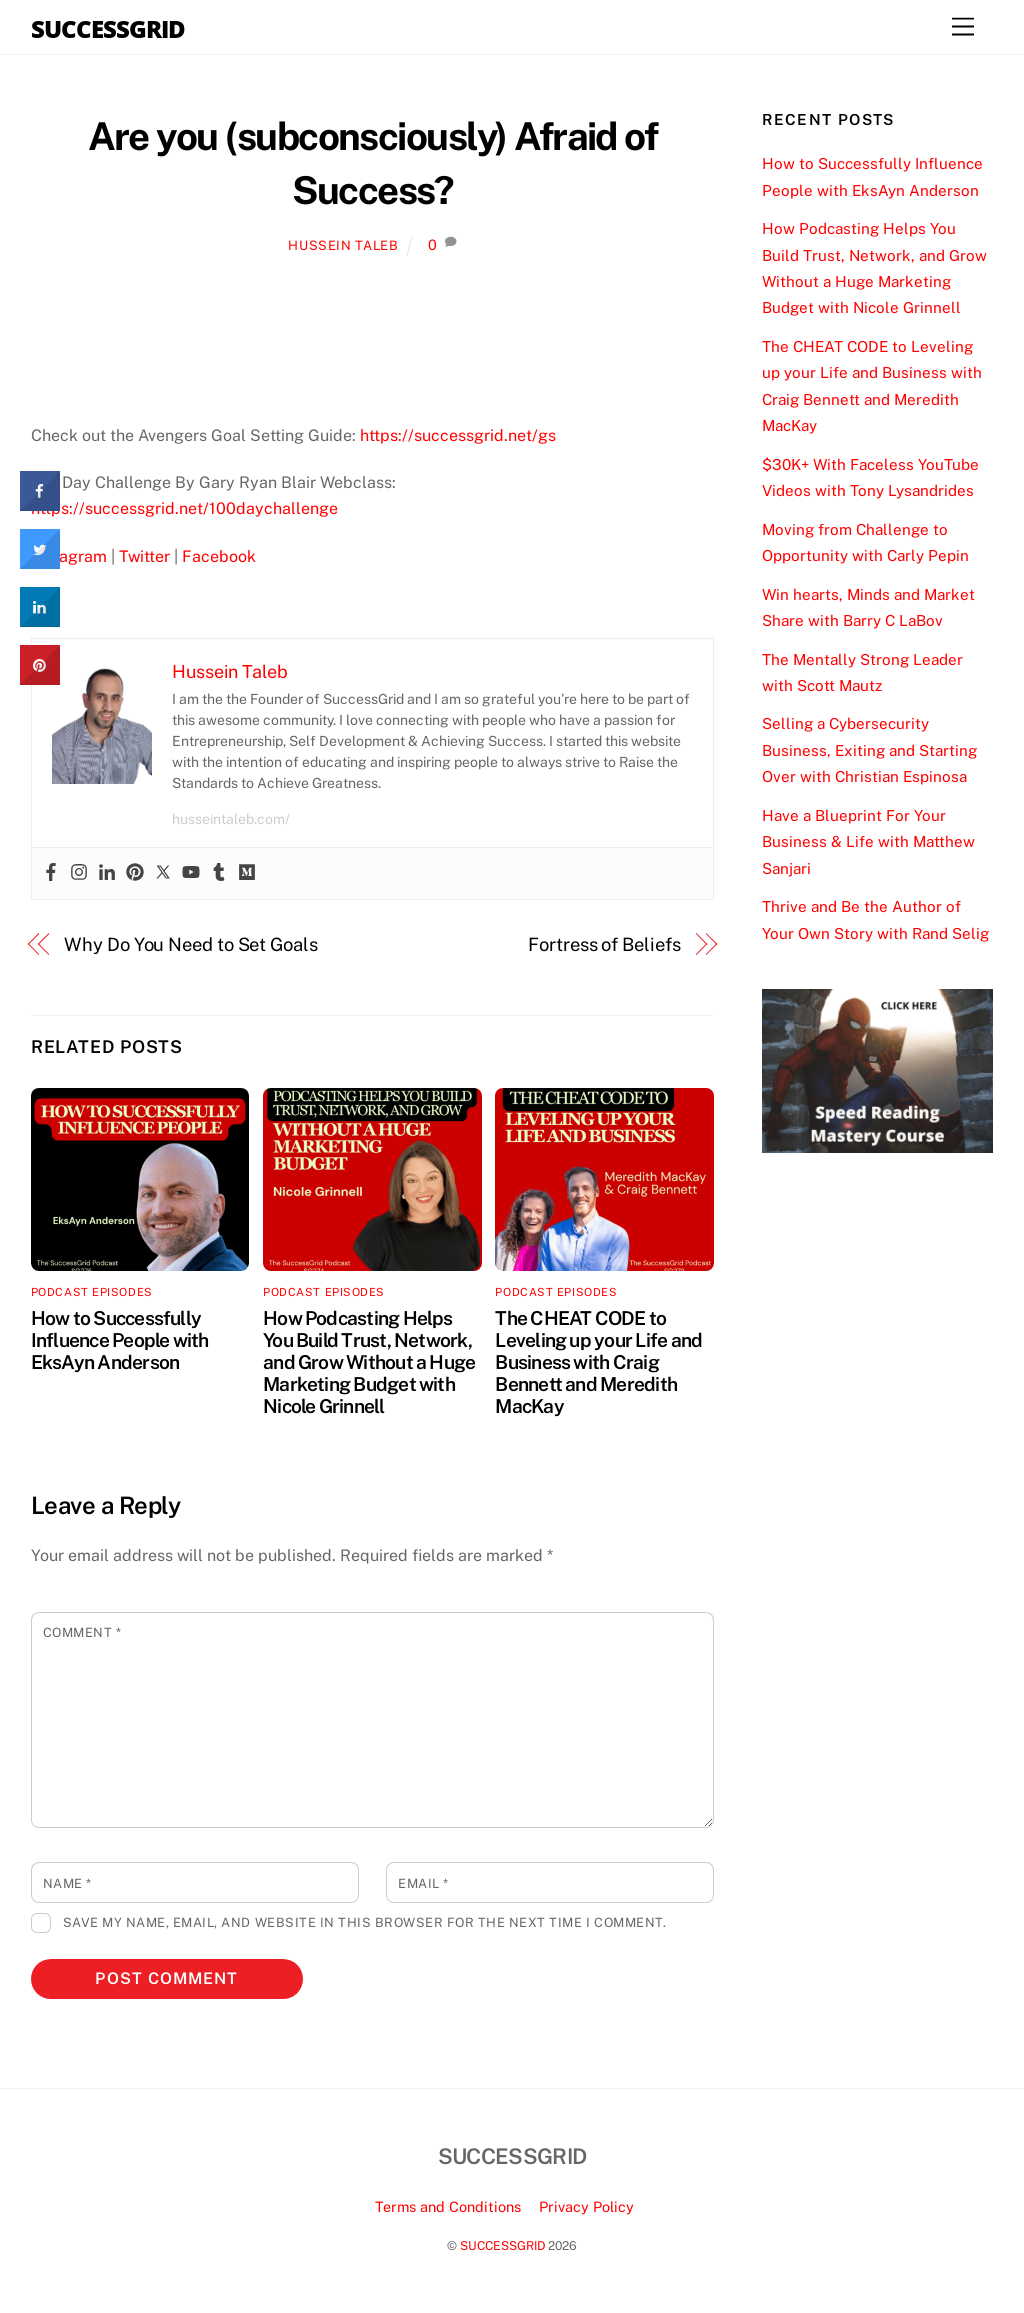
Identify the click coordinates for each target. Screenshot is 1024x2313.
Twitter (144, 556)
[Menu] (963, 27)
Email (423, 1883)
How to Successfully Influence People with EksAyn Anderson (120, 1340)
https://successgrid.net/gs (458, 435)
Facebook (219, 556)
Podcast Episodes (92, 1292)
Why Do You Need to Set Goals (190, 944)
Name (67, 1883)
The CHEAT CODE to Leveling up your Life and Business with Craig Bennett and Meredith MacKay (598, 1362)
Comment (82, 1632)
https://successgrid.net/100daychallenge (184, 508)
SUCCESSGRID (502, 2245)
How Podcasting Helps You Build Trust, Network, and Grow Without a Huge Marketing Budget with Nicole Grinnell (369, 1362)
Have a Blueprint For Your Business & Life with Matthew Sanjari (868, 842)
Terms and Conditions (448, 2206)
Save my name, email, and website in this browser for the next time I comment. (364, 1922)
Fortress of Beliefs (604, 944)
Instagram (69, 556)
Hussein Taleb (343, 245)
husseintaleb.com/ (231, 819)
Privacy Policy (586, 2206)
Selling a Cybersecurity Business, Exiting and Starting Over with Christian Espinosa (869, 750)
